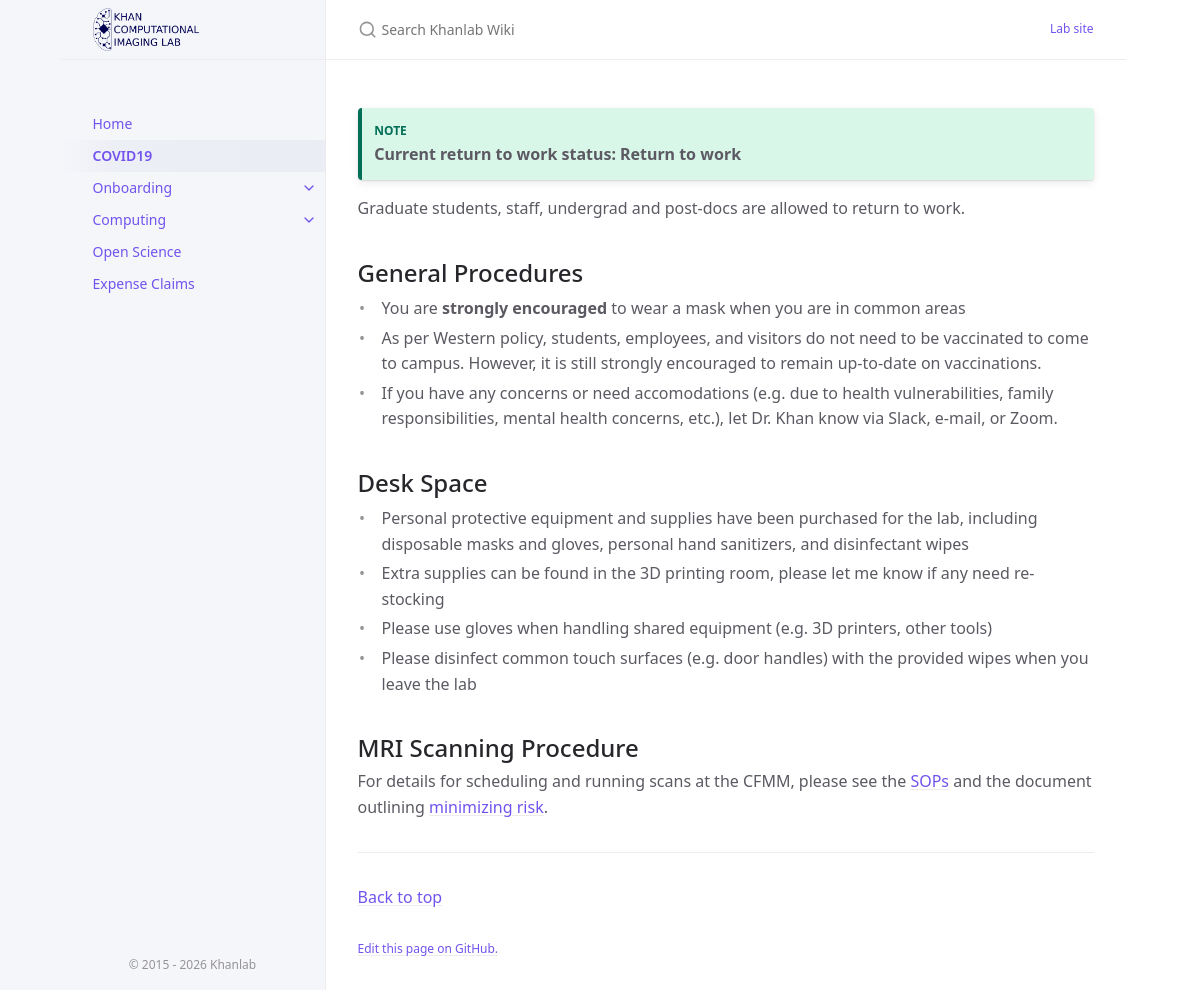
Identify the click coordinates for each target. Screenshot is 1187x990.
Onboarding (133, 187)
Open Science (137, 251)
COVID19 (123, 155)
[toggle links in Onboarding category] (309, 188)
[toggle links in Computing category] (309, 220)
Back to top (400, 897)
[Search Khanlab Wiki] (594, 29)
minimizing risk (486, 807)
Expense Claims (144, 283)
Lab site (1071, 28)
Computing (130, 219)
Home (113, 123)
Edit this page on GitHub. (428, 948)
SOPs (929, 781)
